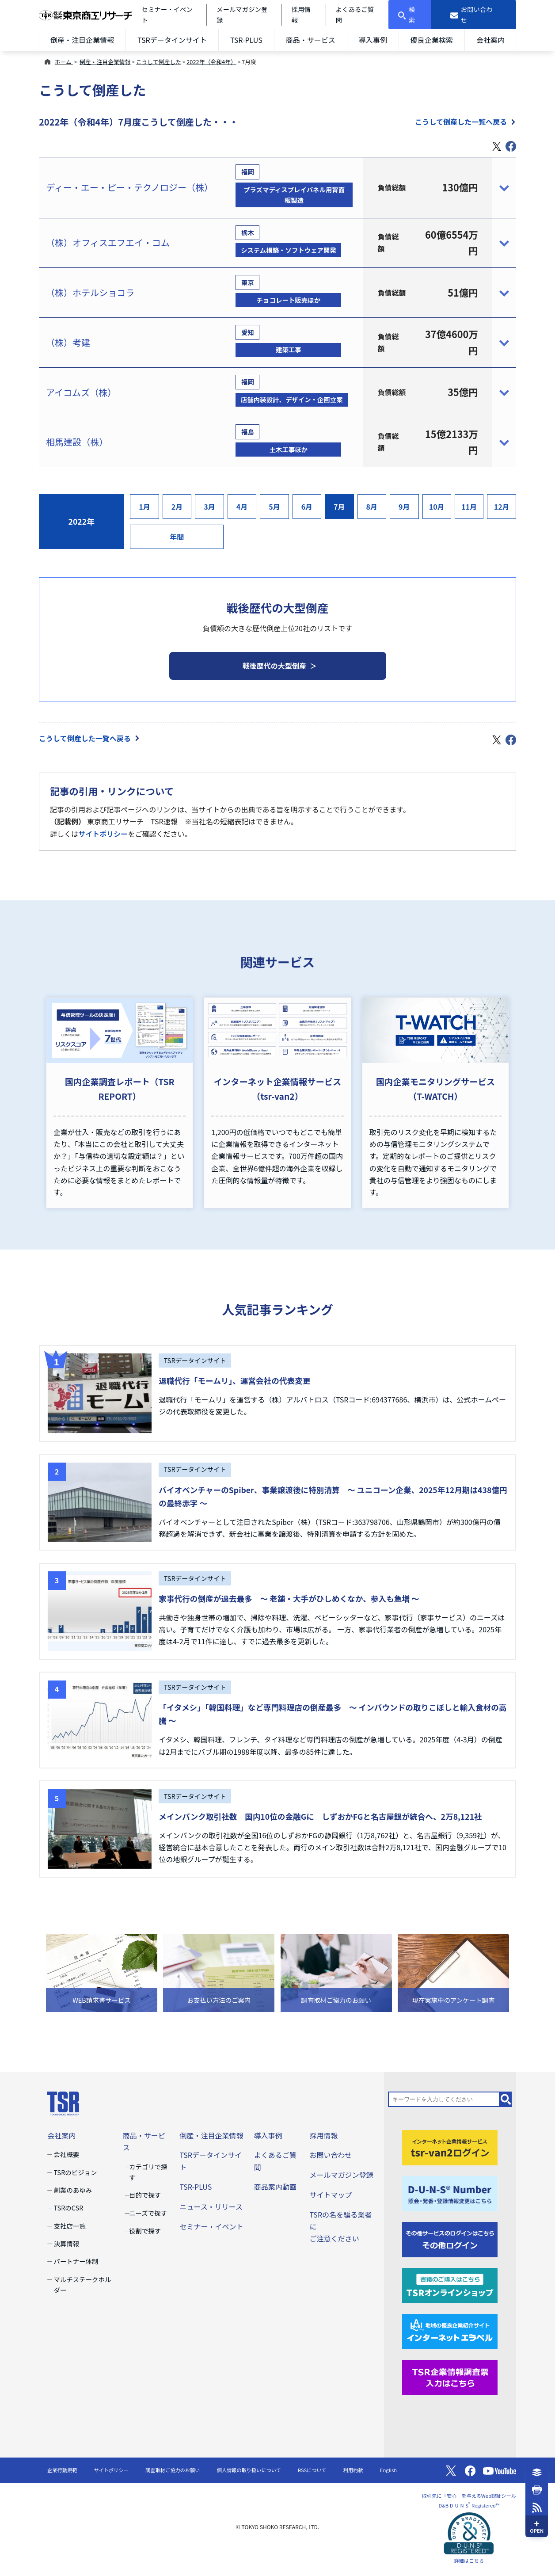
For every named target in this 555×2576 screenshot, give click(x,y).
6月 (307, 506)
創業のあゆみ (73, 2190)
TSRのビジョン (75, 2172)
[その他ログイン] (450, 2238)
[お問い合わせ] (473, 14)
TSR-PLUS (246, 39)
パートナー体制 (76, 2261)
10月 (437, 506)
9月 (404, 506)
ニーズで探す (148, 2213)
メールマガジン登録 (341, 2174)
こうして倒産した (158, 61)
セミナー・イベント (211, 2226)
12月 (501, 506)
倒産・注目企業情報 (82, 39)
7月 (339, 506)
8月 (372, 506)
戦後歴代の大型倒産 (274, 665)
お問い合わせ (330, 2154)
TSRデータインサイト (172, 39)
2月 (177, 506)
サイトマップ (330, 2194)
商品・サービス (310, 39)
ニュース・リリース (211, 2206)
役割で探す (145, 2230)
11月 (469, 506)
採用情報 (323, 2135)
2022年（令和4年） (211, 61)
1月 (144, 506)
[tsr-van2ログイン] (450, 2147)
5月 (274, 506)
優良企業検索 (432, 39)
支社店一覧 (70, 2225)
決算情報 (67, 2243)
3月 (209, 506)
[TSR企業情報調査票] (450, 2376)
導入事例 (373, 39)
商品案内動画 (275, 2186)
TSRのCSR (69, 2207)
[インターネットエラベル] (450, 2330)
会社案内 (490, 39)
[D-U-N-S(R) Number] (450, 2192)
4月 (242, 506)
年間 (177, 536)
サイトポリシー (103, 833)
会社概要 (67, 2154)
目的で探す (145, 2194)
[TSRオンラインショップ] (450, 2284)
